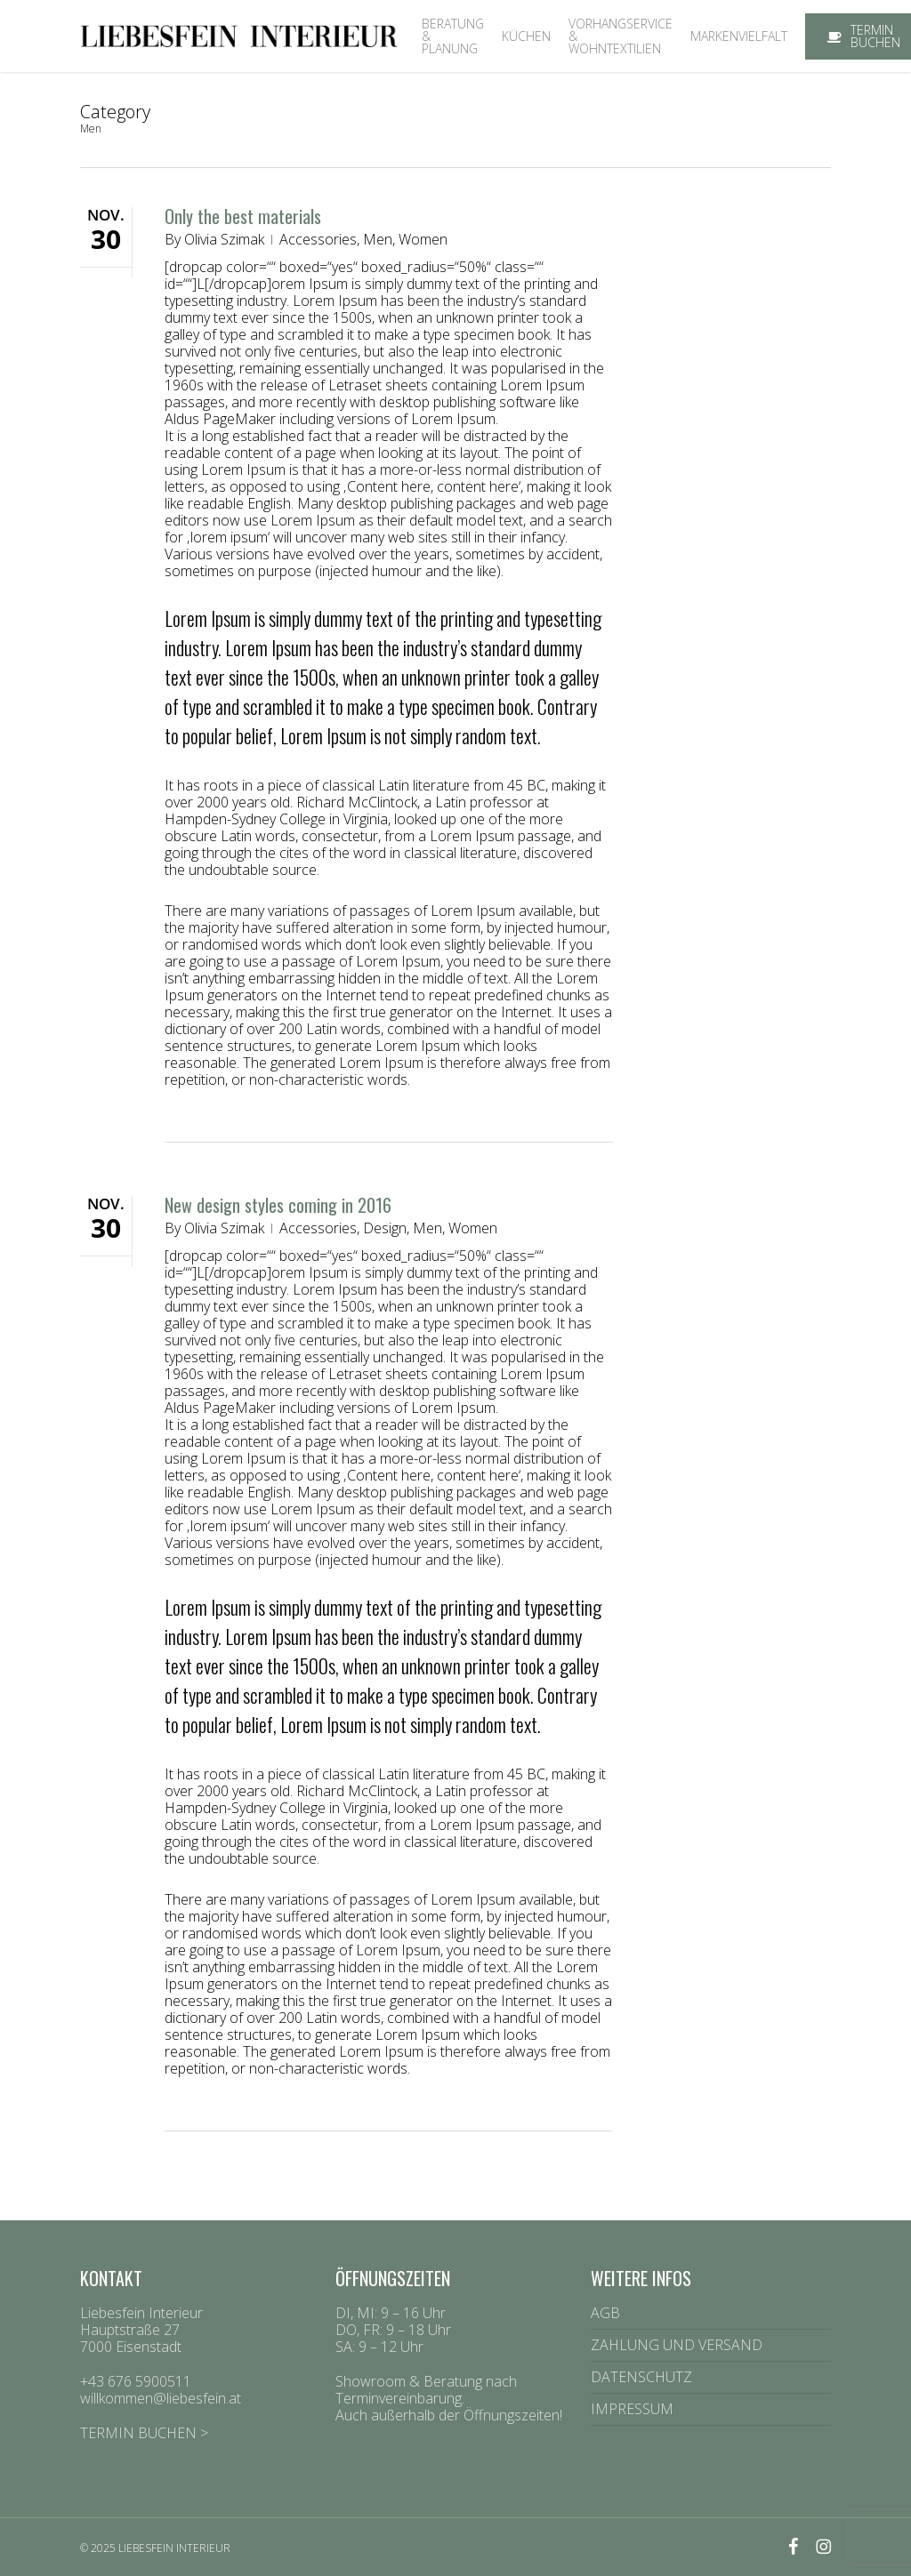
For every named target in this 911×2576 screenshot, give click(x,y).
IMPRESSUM (632, 2409)
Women (423, 239)
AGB (605, 2314)
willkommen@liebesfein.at (160, 2398)
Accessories (318, 239)
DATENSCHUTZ (641, 2377)
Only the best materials (243, 216)
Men (377, 239)
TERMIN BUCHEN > (144, 2433)
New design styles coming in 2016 (278, 1205)
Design (385, 1228)
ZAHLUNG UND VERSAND (676, 2345)
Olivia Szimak (224, 239)
